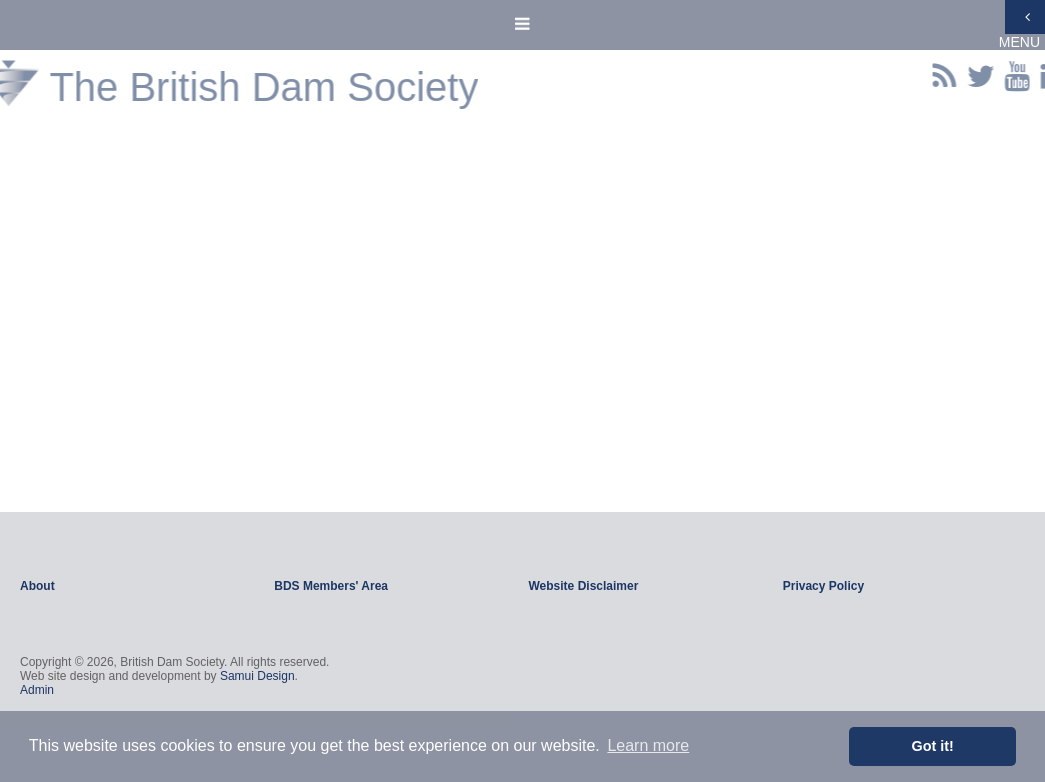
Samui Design (257, 676)
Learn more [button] (648, 745)
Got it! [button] (933, 746)
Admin (37, 690)
